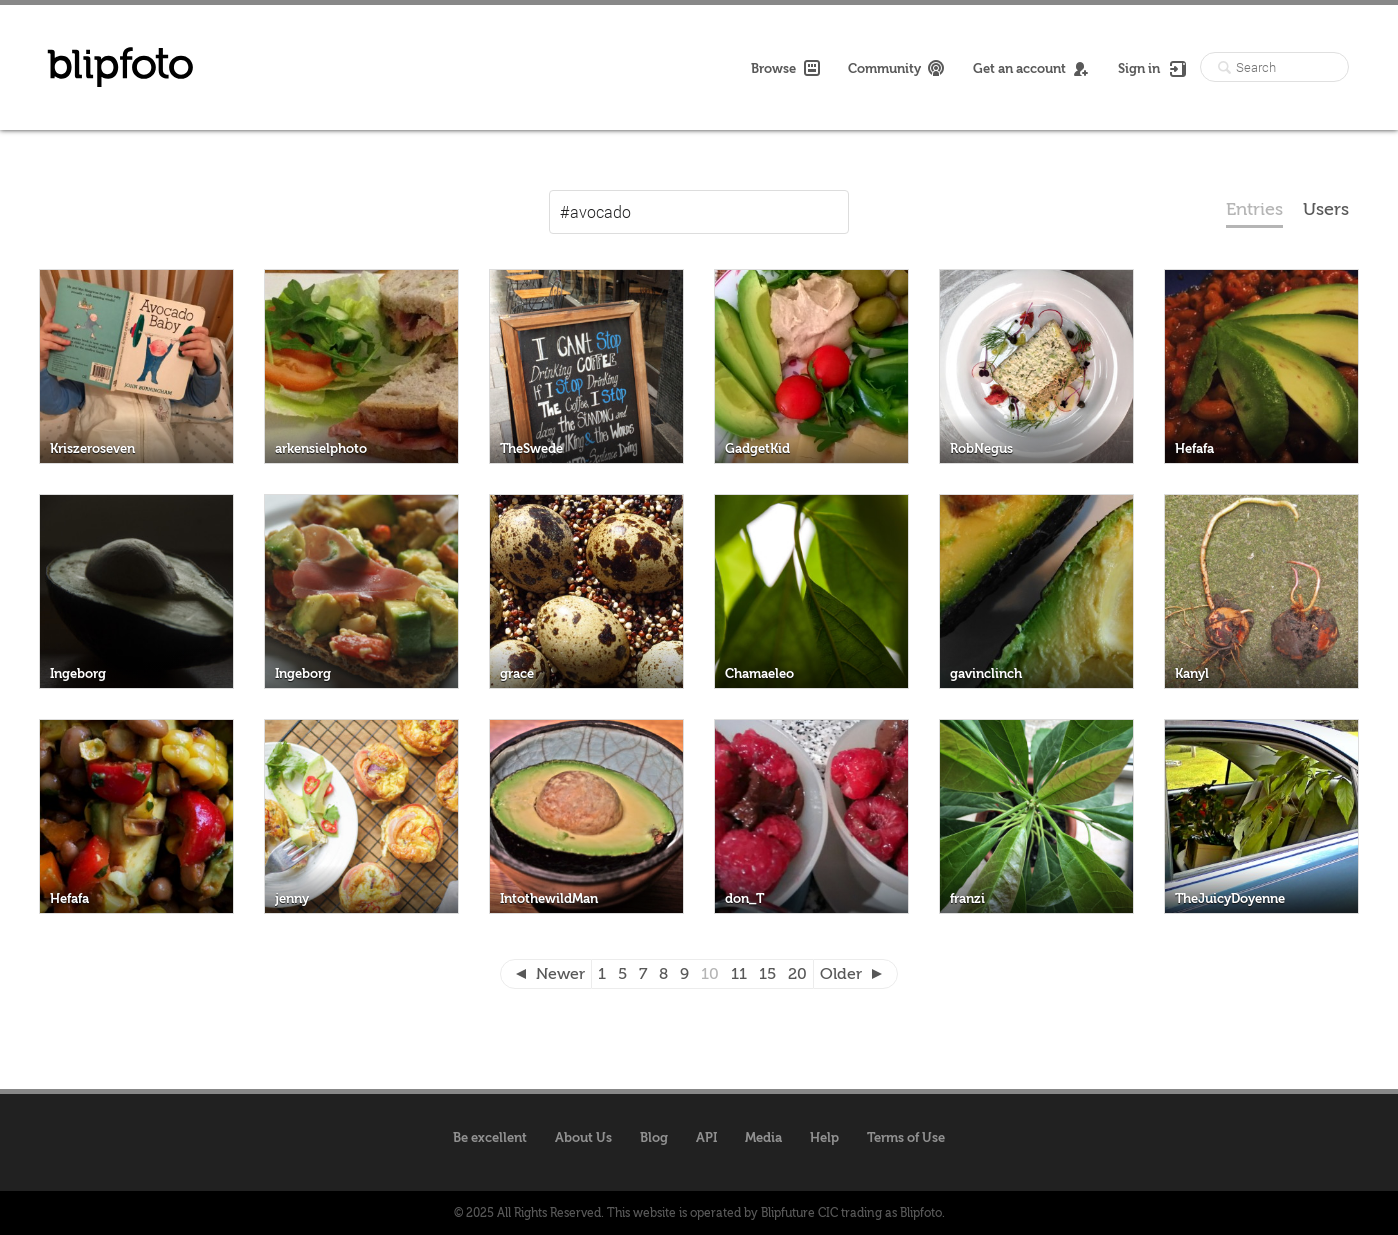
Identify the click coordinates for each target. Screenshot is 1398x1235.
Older (841, 974)
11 (739, 974)
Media (763, 1137)
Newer (560, 974)
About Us (583, 1137)
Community (896, 68)
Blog (654, 1137)
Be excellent (490, 1137)
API (706, 1137)
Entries (1254, 209)
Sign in (1151, 68)
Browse (785, 68)
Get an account (1031, 68)
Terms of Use (906, 1137)
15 (767, 974)
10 (710, 974)
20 (797, 974)
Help (824, 1137)
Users (1326, 209)
